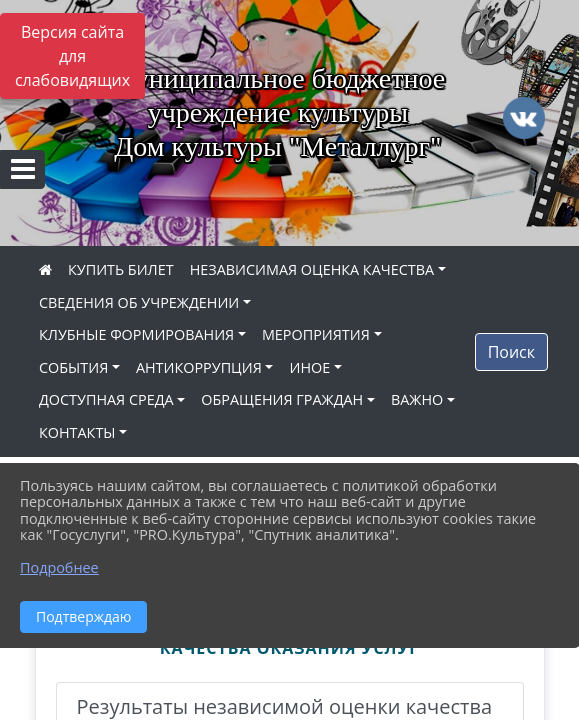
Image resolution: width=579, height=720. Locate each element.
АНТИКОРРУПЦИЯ (199, 367)
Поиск (511, 352)
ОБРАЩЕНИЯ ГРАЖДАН (282, 399)
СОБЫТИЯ (73, 367)
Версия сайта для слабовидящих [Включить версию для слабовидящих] (72, 56)
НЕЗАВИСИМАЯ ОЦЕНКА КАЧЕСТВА (312, 269)
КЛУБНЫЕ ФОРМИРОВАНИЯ (136, 334)
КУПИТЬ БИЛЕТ (121, 269)
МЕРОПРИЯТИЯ (316, 334)
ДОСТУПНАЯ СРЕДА (106, 399)
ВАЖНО (417, 399)
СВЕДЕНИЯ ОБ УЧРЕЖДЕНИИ (139, 302)
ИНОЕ (309, 367)
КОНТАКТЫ (77, 432)
